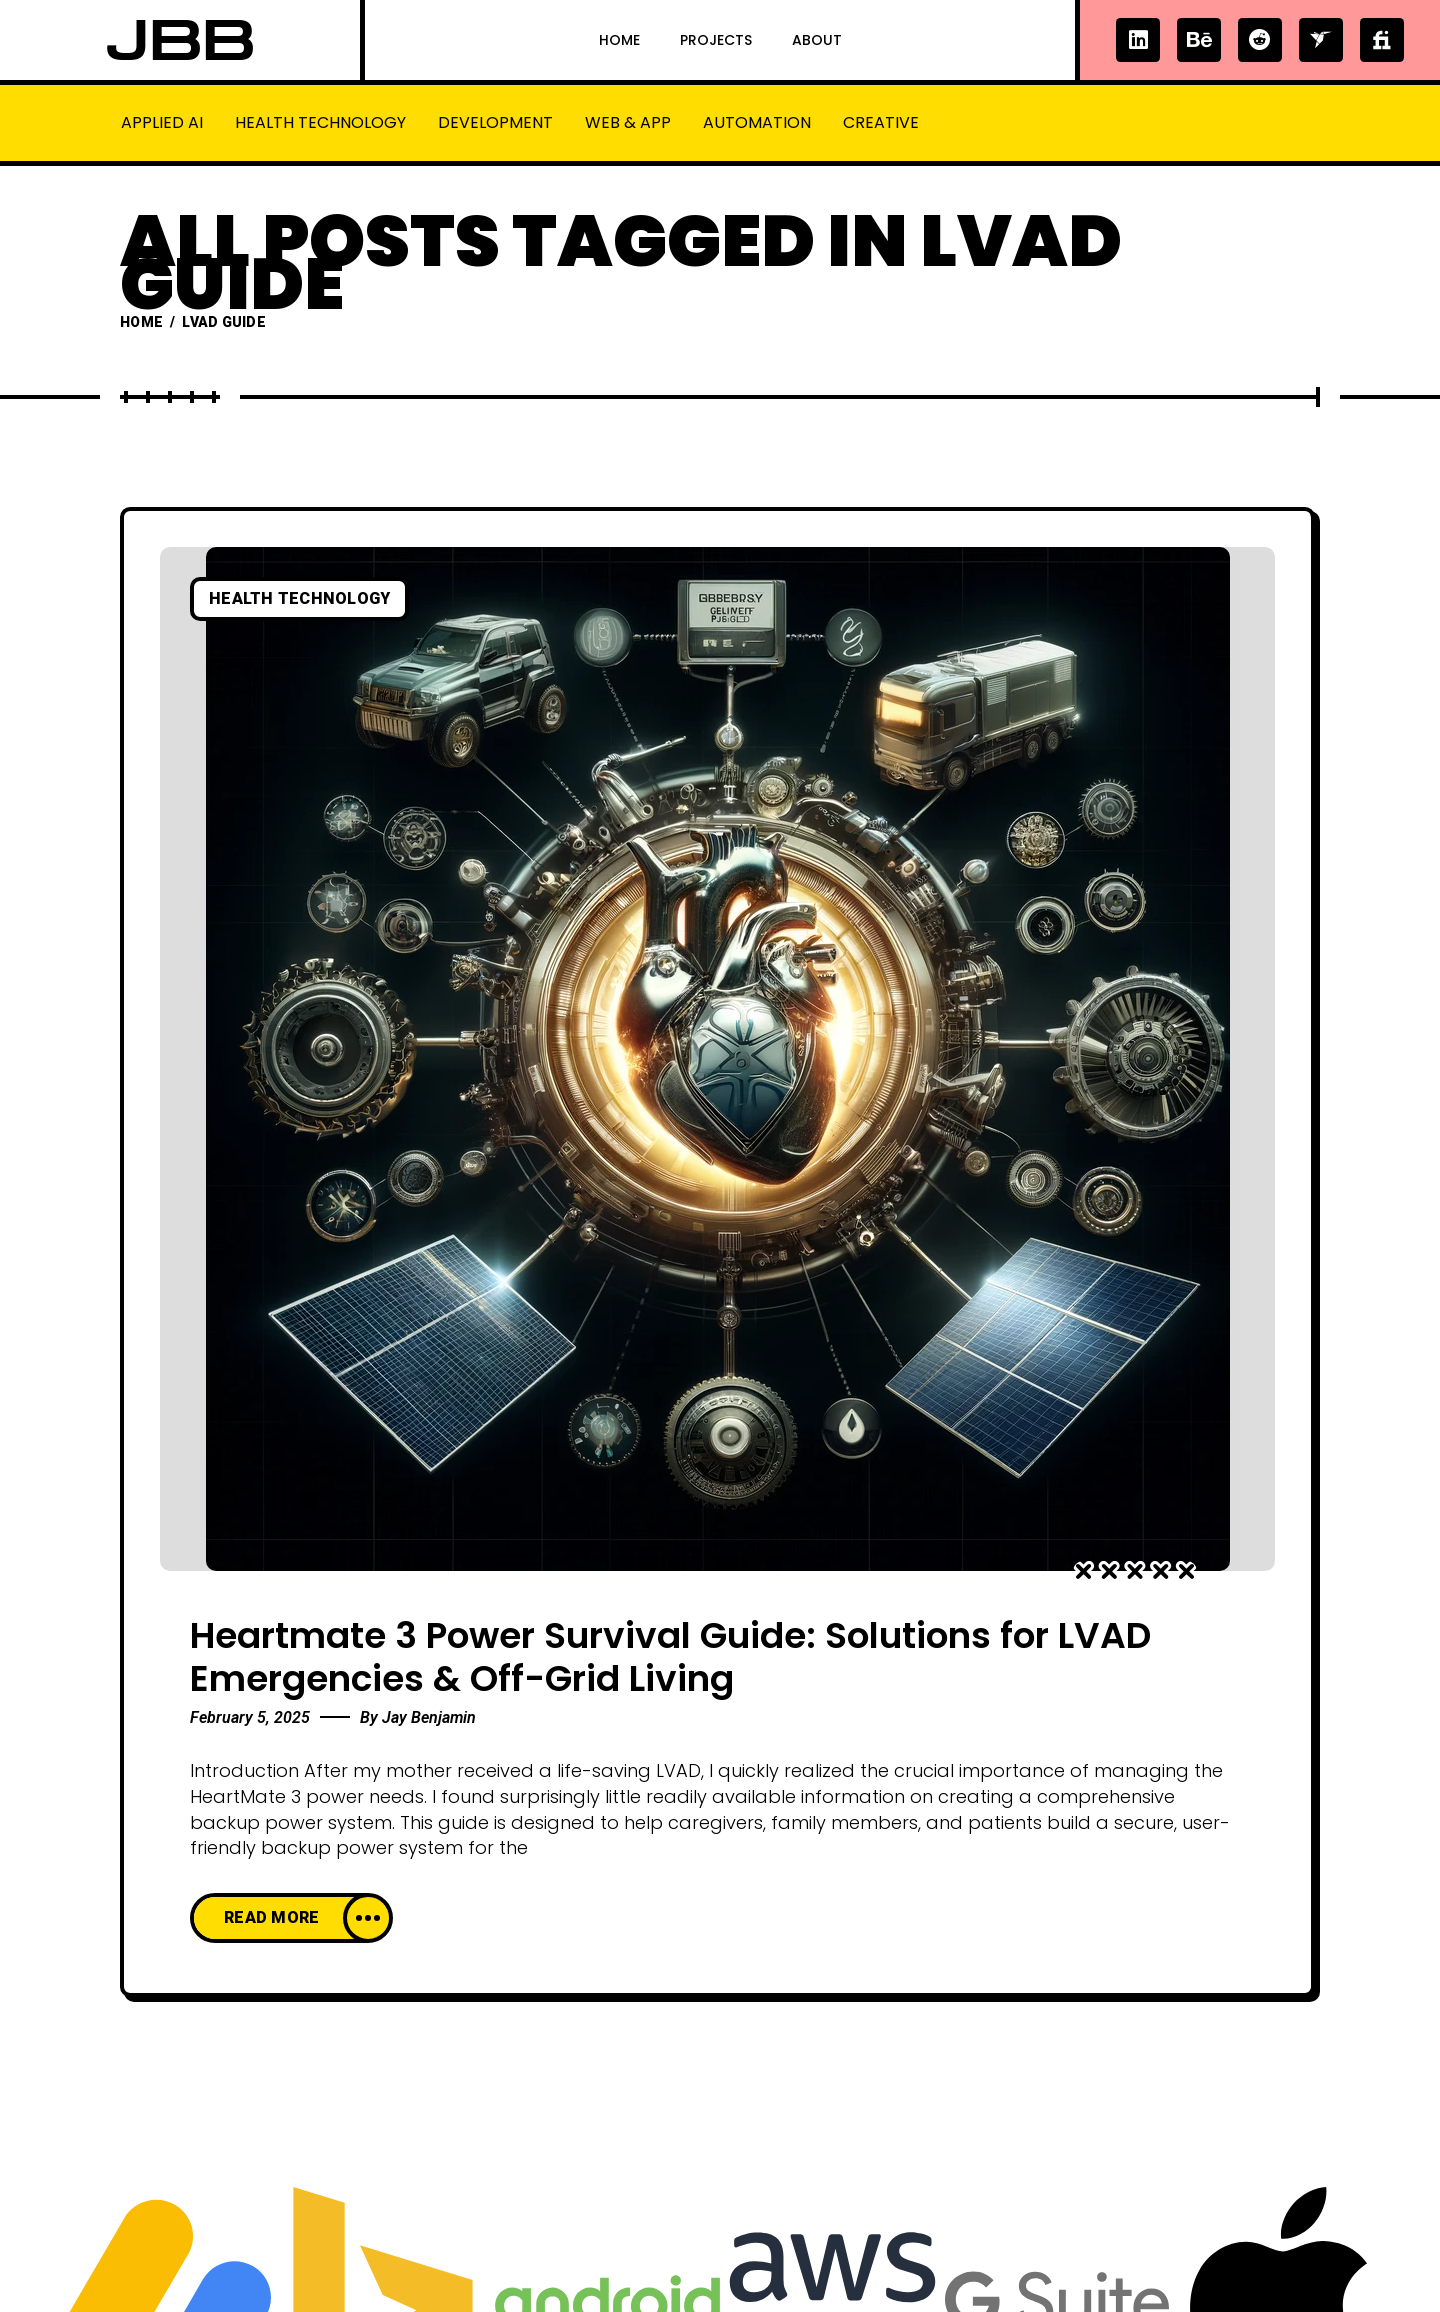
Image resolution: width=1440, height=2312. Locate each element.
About (817, 40)
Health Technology (320, 122)
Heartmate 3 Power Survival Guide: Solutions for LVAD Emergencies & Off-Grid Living (670, 1657)
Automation (757, 122)
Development (495, 122)
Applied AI (162, 122)
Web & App (628, 122)
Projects (716, 40)
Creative (881, 122)
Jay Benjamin (429, 1717)
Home (619, 40)
